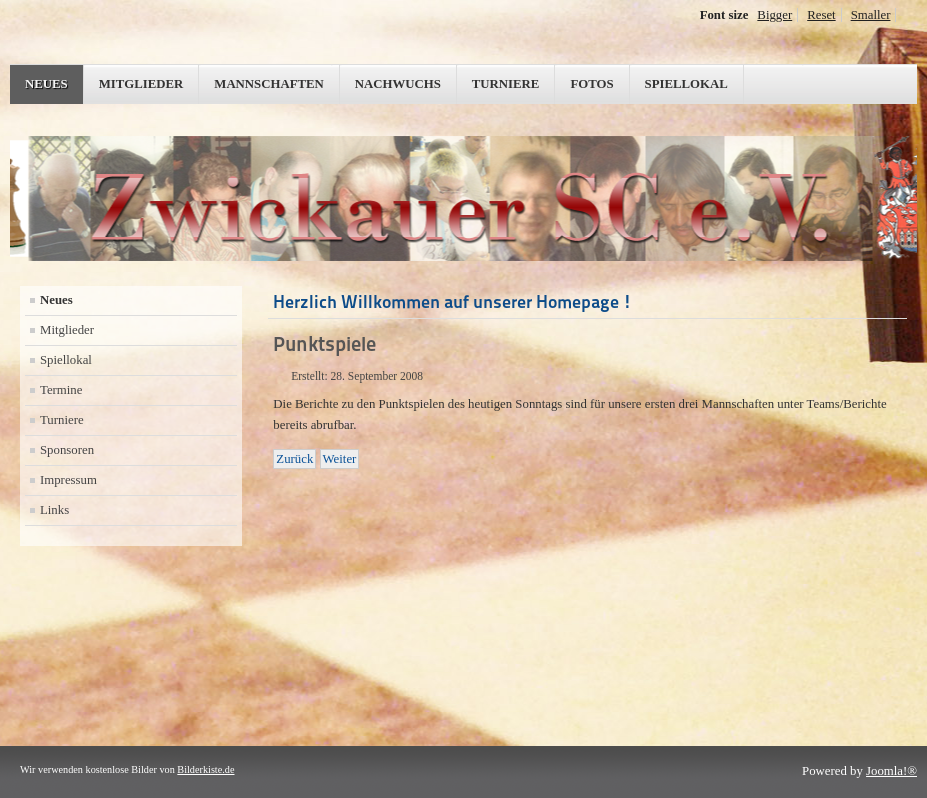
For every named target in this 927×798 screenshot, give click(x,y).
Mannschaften (269, 84)
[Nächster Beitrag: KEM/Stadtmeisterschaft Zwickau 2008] (340, 459)
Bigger (774, 15)
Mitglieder (141, 84)
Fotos (591, 84)
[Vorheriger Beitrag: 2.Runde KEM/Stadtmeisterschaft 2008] (294, 459)
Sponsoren (67, 450)
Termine (61, 390)
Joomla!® (891, 771)
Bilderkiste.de (205, 769)
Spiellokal (686, 84)
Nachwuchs (398, 84)
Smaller (871, 15)
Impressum (68, 480)
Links (54, 510)
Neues (46, 84)
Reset (821, 15)
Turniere (506, 84)
